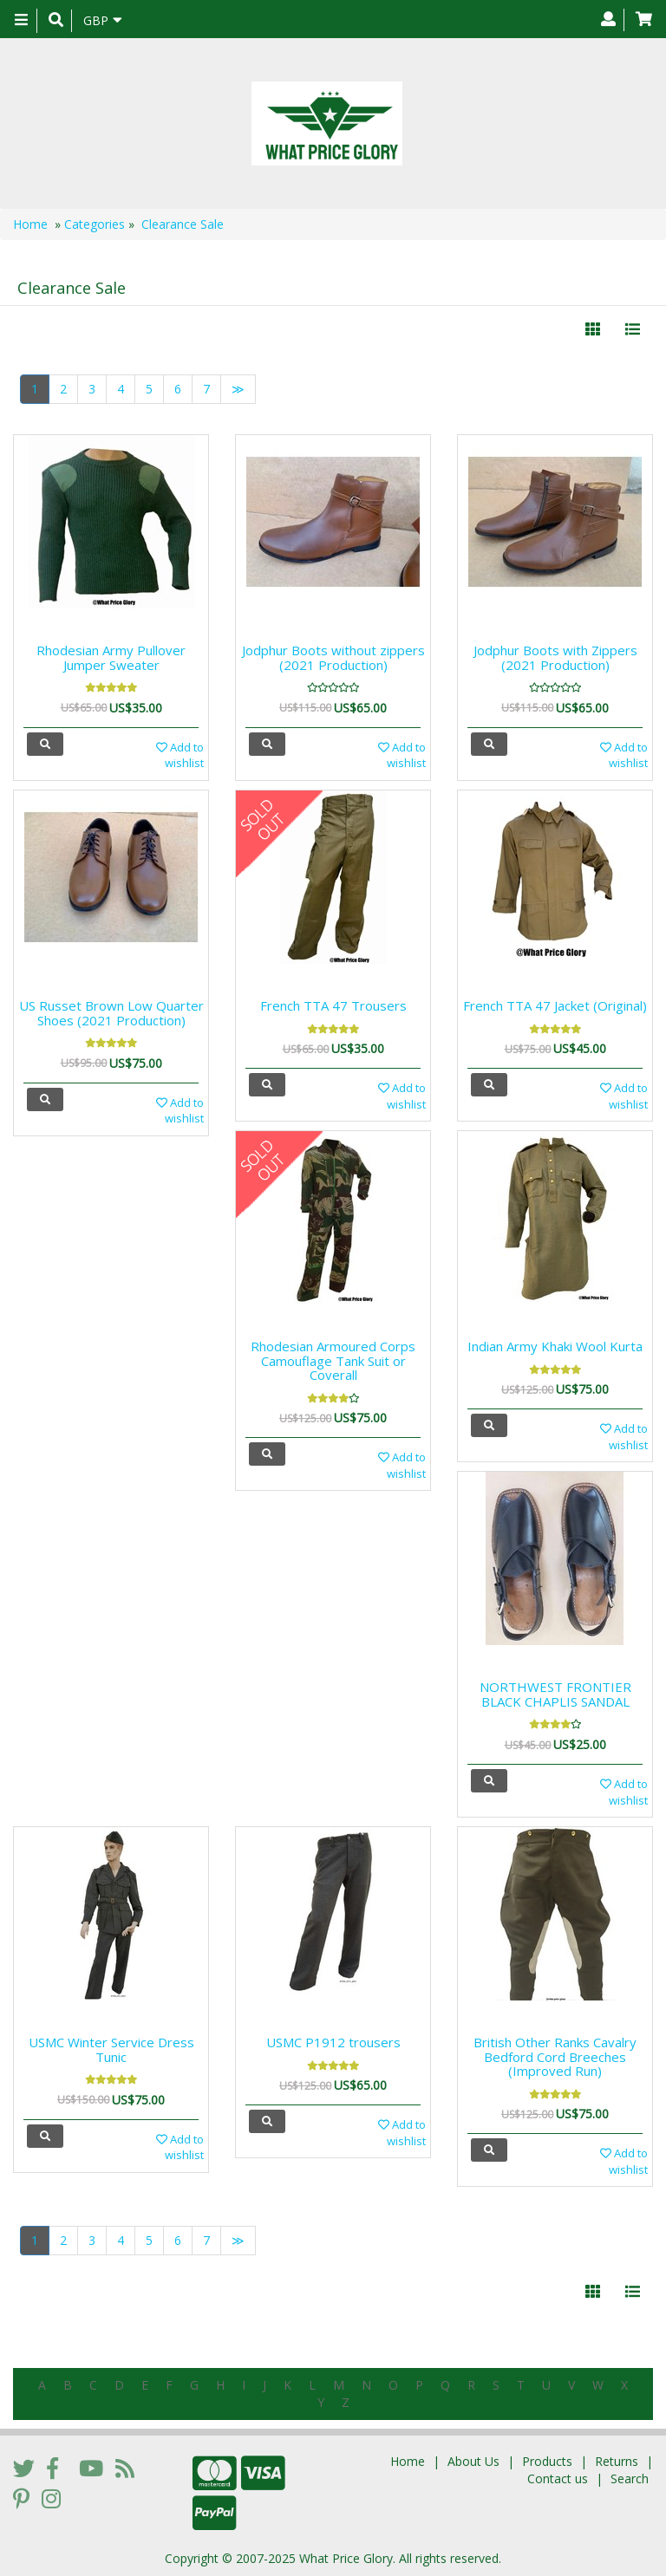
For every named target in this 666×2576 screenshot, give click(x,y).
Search (629, 2478)
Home (30, 224)
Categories (94, 224)
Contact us (557, 2478)
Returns (616, 2461)
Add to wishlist (180, 755)
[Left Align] (592, 329)
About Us (473, 2461)
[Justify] (632, 329)
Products (547, 2461)
